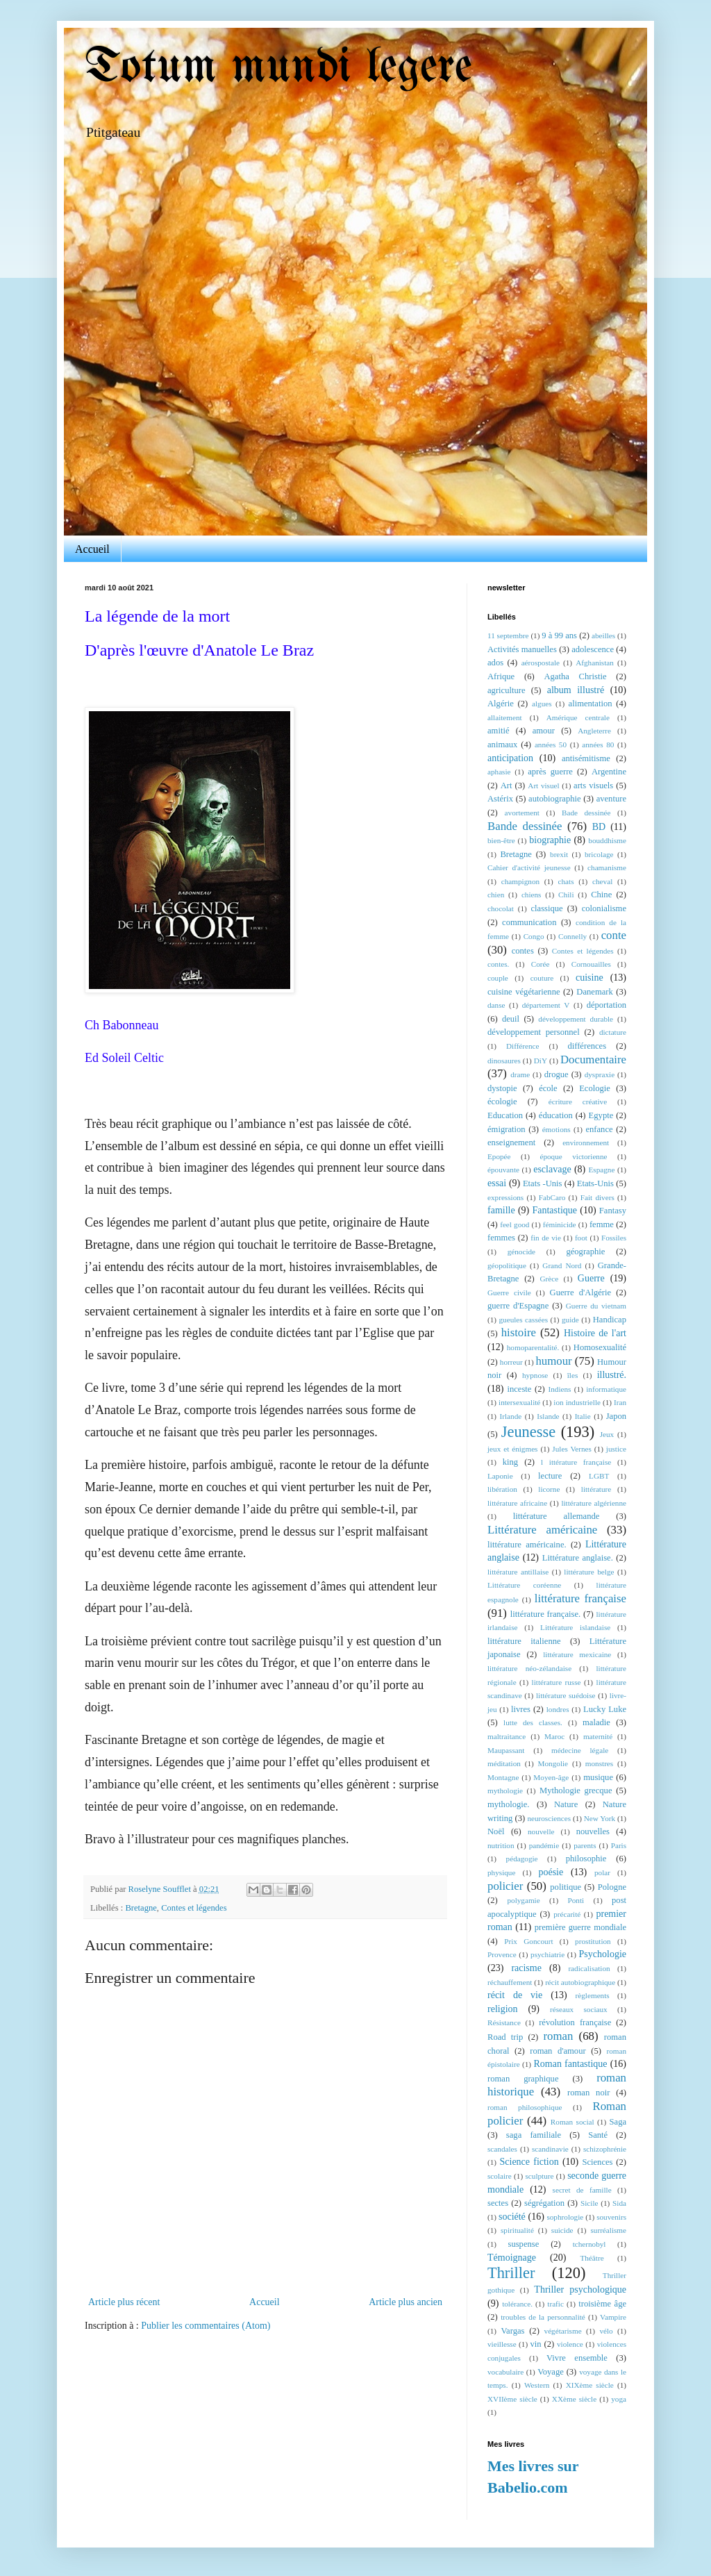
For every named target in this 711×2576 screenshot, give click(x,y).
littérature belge (589, 1572)
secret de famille (582, 2190)
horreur (511, 1362)
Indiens (560, 1389)
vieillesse (502, 2344)
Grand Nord (561, 1265)
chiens (531, 894)
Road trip (505, 2037)
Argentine (609, 771)
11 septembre (508, 635)
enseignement (511, 1142)
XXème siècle (574, 2399)
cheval (602, 881)
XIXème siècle (590, 2385)
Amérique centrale (578, 717)
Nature (566, 1804)
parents (585, 1845)
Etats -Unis (542, 1183)
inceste (519, 1389)
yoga (618, 2399)
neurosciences (549, 1818)
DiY (540, 1060)
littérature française (580, 1598)
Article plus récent (124, 2302)
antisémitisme (586, 758)
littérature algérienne (593, 1503)
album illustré (575, 690)
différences (586, 1046)
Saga (618, 2122)
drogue (556, 1074)
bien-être (501, 840)
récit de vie (514, 1995)
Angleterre (594, 730)
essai (496, 1183)
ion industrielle (577, 1402)
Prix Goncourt (528, 1941)
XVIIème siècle (512, 2399)
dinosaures (504, 1060)
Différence (522, 1046)
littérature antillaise (518, 1572)
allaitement (504, 717)
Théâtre (591, 2258)
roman (558, 2036)
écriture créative (578, 1101)
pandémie (544, 1845)
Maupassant (505, 1750)
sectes (497, 2203)
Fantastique (554, 1210)
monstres (599, 1763)
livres (520, 1709)
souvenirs (611, 2217)
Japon (616, 1416)
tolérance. (517, 2304)
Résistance (504, 2022)
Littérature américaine (542, 1529)
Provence (502, 1954)
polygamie (523, 1900)
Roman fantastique (571, 2064)
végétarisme (563, 2331)
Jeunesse (528, 1431)
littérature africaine (517, 1503)
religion (502, 2009)
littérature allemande (556, 1516)
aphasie (499, 771)
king (510, 1462)
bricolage (599, 854)
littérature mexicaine (577, 1654)
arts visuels (593, 785)
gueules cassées (523, 1319)
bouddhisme (607, 840)
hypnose (535, 1375)
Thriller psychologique (580, 2289)
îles (572, 1375)
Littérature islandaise (575, 1627)
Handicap (609, 1319)
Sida (619, 2203)
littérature (596, 1489)
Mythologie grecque (575, 1790)
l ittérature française (576, 1462)
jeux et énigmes (512, 1449)
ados (495, 662)
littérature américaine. (527, 1544)
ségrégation (544, 2203)
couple (497, 978)
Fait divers (597, 1197)
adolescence (592, 649)
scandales (502, 2149)
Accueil (92, 549)
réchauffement (509, 1982)
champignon (520, 881)
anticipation (510, 758)
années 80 (598, 744)
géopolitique (506, 1265)
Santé (598, 2135)
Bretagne (140, 1908)
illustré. (611, 1375)
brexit (559, 854)
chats (566, 881)
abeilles (603, 635)
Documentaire (593, 1059)
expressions (505, 1197)
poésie (550, 1872)
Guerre (591, 1278)
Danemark (594, 992)
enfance (598, 1129)
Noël (495, 1831)
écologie (502, 1101)
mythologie (505, 1790)
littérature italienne (524, 1641)
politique (565, 1887)
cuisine (589, 977)
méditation (504, 1763)
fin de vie (545, 1237)
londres (557, 1709)
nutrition (501, 1845)
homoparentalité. (533, 1347)
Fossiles (613, 1237)
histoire (518, 1332)
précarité (566, 1914)
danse (496, 1005)
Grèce (548, 1278)
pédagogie (522, 1858)
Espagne (602, 1169)
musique (598, 1777)
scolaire (499, 2176)
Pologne (612, 1887)
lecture (550, 1476)
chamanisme (606, 867)
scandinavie (550, 2149)
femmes (501, 1238)
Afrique (501, 676)
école (548, 1088)
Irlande (511, 1416)
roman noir (588, 2092)
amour (544, 731)
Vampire (613, 2317)
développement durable (575, 1019)
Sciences (597, 2162)
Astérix (500, 799)
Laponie (500, 1476)
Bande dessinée (524, 826)
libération (502, 1489)
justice (616, 1449)
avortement (522, 812)
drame (520, 1074)
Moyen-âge (551, 1777)
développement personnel (533, 1032)
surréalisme (608, 2230)
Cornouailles (591, 964)
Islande (548, 1416)
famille (501, 1210)
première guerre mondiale (580, 1927)
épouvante (503, 1169)
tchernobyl (589, 2244)
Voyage (550, 2372)
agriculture (506, 690)
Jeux (607, 1434)
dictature (612, 1032)
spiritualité (517, 2230)
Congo (534, 936)
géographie (585, 1251)
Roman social (572, 2122)
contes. (498, 964)
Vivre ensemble (577, 2358)
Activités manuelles (522, 649)
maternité (597, 1736)
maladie (596, 1722)
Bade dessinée (586, 812)
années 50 (551, 744)
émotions (556, 1129)
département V (546, 1005)
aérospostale (540, 662)
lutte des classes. (532, 1722)
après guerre (550, 771)
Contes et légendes (193, 1908)
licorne (549, 1489)
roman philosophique (524, 2107)
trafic (555, 2304)
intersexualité (519, 1402)
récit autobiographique (580, 1982)
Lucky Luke (604, 1709)
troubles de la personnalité (543, 2317)
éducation (556, 1115)
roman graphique (523, 2079)
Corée (540, 964)
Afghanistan (595, 662)
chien (495, 894)
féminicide (559, 1224)
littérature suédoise (566, 1695)
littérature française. (545, 1614)
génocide (521, 1251)
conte (613, 935)
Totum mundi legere (278, 68)
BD (598, 827)
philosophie (586, 1858)
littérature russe (556, 1682)
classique (547, 908)
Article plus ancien (405, 2302)
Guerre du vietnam (596, 1306)
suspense (523, 2244)
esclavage (552, 1169)
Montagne (503, 1777)
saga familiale (533, 2135)
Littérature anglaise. (577, 1558)
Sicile (589, 2203)
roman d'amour (557, 2051)
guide (570, 1319)
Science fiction (529, 2162)
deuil (510, 1019)
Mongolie (553, 1763)
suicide (562, 2230)
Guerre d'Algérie (581, 1292)
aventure (611, 799)
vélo (605, 2331)
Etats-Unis (595, 1183)
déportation (606, 1005)
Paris (618, 1845)
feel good (514, 1224)
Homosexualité (600, 1347)
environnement (585, 1142)
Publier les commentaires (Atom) (205, 2325)
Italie (583, 1416)
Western (536, 2385)
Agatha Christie (575, 676)
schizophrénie (604, 2149)
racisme (526, 1968)
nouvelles (593, 1831)
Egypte (601, 1115)
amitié (498, 731)
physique (501, 1872)
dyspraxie (600, 1074)
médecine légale (579, 1750)
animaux (502, 744)
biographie (550, 840)
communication (529, 922)
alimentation (590, 703)
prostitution (593, 1941)
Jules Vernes (572, 1449)
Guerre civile (509, 1292)
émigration (506, 1129)
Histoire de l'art (595, 1333)
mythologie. (508, 1804)
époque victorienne (573, 1156)
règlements (593, 1995)
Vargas (512, 2331)
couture (542, 978)
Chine (601, 894)
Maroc (554, 1736)
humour (553, 1361)
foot (581, 1237)
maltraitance (506, 1736)
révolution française (575, 2022)
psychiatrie (547, 1954)
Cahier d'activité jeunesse (529, 867)
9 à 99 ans (559, 635)
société (512, 2216)
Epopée (499, 1156)
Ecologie (594, 1088)
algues (542, 703)
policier (505, 1886)
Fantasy (612, 1210)
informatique (606, 1389)
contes (523, 951)
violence (570, 2344)
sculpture (539, 2176)
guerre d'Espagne (518, 1306)
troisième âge (602, 2304)
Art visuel (543, 785)
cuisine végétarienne (523, 992)
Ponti (576, 1900)
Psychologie (602, 1954)
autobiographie (554, 799)
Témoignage (511, 2257)
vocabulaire (505, 2372)
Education (505, 1115)
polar (602, 1872)
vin (536, 2344)
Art (506, 785)
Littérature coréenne (524, 1585)
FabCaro (552, 1197)
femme (601, 1224)
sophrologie (564, 2217)
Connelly (572, 936)
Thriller (511, 2273)
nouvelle (541, 1831)
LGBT (599, 1476)
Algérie (500, 703)
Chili (566, 894)
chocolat (500, 908)
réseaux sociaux (579, 2009)
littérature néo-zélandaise (529, 1668)
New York (599, 1818)
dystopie (502, 1088)
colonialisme (604, 908)
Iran (620, 1402)
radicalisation (589, 1968)
